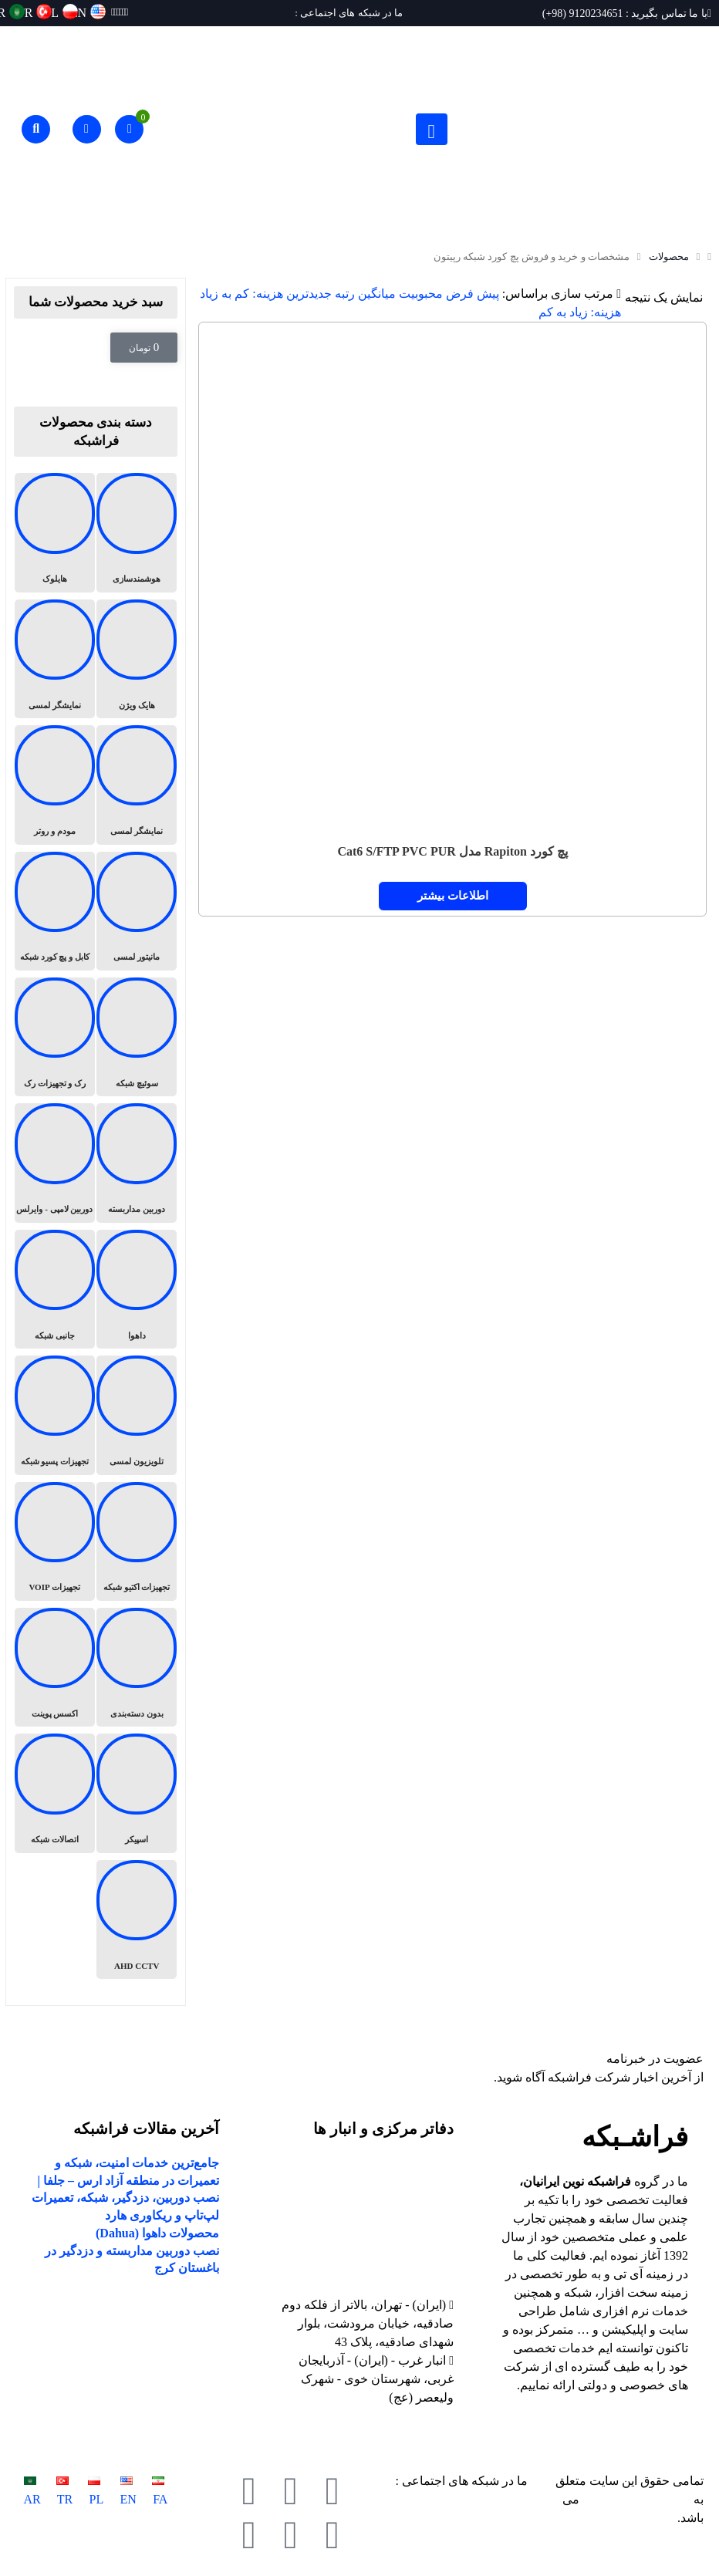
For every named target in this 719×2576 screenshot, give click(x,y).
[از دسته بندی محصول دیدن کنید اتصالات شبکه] (55, 1793)
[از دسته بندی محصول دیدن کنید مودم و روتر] (55, 784)
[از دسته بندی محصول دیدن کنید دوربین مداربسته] (136, 1162)
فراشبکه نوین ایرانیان (636, 2499)
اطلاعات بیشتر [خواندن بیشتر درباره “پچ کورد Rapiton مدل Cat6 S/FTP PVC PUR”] (452, 896)
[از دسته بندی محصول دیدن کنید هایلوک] (55, 532)
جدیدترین (309, 293)
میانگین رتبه (365, 293)
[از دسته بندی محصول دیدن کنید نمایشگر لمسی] (55, 658)
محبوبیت (421, 293)
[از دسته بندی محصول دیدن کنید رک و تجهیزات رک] (55, 1036)
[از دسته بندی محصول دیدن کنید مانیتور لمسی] (136, 911)
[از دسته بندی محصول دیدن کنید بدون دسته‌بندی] (136, 1667)
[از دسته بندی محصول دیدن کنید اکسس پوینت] (55, 1667)
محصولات (669, 256)
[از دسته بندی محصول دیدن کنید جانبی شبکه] (55, 1289)
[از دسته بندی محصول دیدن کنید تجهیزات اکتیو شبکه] (136, 1541)
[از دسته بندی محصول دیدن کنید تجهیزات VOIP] (55, 1541)
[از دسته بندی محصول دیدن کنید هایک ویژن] (136, 658)
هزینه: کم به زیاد (241, 293)
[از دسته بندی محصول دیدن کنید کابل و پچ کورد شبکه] (55, 911)
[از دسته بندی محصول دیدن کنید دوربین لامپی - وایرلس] (55, 1162)
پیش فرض (472, 293)
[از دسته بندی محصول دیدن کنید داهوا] (136, 1289)
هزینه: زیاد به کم (579, 312)
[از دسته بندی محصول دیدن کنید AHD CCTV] (136, 1919)
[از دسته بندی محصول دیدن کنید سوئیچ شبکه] (136, 1036)
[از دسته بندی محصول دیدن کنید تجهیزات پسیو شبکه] (55, 1415)
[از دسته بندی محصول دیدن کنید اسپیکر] (136, 1793)
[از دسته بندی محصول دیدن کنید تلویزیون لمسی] (136, 1415)
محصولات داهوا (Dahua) (157, 2233)
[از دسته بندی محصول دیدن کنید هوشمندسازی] (136, 532)
